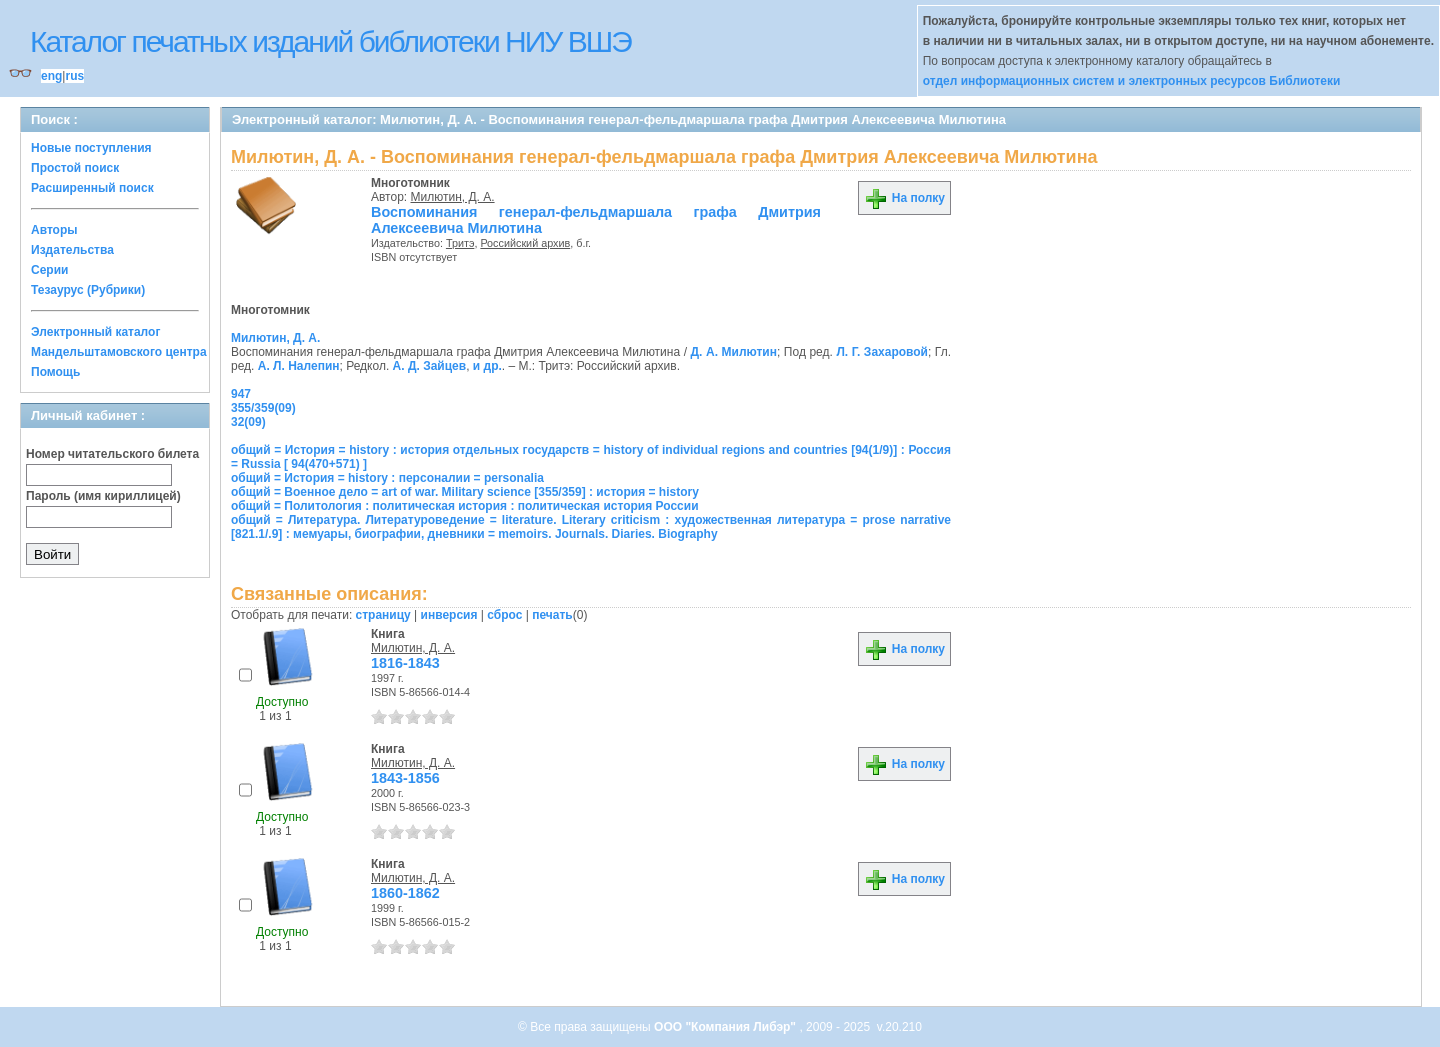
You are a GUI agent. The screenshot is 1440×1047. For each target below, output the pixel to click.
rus (74, 76)
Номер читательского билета (112, 454)
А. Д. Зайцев (430, 366)
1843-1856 (405, 778)
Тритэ (460, 243)
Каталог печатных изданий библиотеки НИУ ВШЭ (330, 41)
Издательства (72, 250)
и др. (487, 366)
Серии (49, 270)
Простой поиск (75, 168)
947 (241, 394)
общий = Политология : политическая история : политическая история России (465, 506)
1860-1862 (405, 893)
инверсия (449, 615)
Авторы (54, 230)
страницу (383, 615)
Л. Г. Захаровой (882, 352)
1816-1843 (405, 663)
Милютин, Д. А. (453, 197)
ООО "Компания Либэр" (726, 1027)
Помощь (55, 372)
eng (51, 76)
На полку (904, 198)
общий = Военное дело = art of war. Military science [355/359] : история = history (465, 492)
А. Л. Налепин (299, 366)
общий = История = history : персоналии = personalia (387, 478)
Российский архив (525, 243)
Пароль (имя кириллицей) (103, 496)
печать (552, 615)
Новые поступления (91, 148)
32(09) (248, 422)
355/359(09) (263, 408)
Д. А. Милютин (734, 352)
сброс (504, 615)
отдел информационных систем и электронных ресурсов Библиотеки (1132, 81)
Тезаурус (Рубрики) (88, 290)
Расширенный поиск (92, 188)
